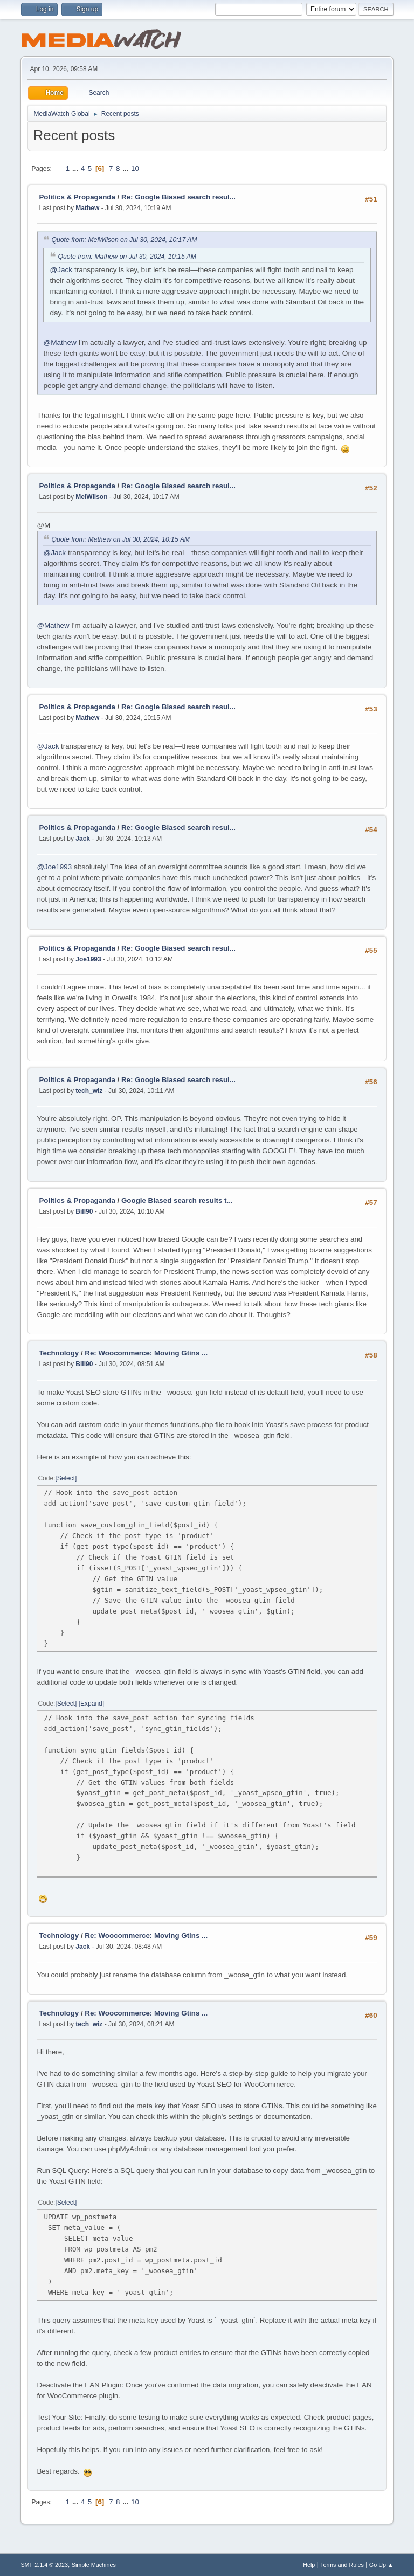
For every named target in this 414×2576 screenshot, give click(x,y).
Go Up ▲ (381, 2564)
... (76, 168)
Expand (91, 1703)
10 (135, 168)
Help (309, 2564)
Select (66, 1478)
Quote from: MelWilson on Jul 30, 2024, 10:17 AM (124, 240)
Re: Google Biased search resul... (178, 197)
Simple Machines (94, 2564)
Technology (60, 1353)
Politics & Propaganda (77, 197)
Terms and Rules (342, 2564)
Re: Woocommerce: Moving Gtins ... (146, 1353)
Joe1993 (88, 959)
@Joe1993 (54, 867)
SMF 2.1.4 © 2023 (44, 2564)
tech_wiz (88, 1091)
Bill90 (84, 1211)
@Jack (61, 270)
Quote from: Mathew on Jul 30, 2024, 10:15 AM (127, 256)
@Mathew (59, 342)
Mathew (87, 208)
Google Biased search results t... (177, 1200)
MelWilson (91, 497)
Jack (82, 838)
